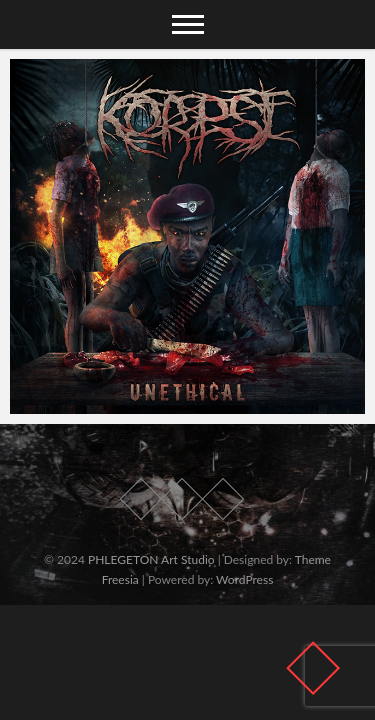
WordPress (244, 579)
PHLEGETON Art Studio (151, 559)
